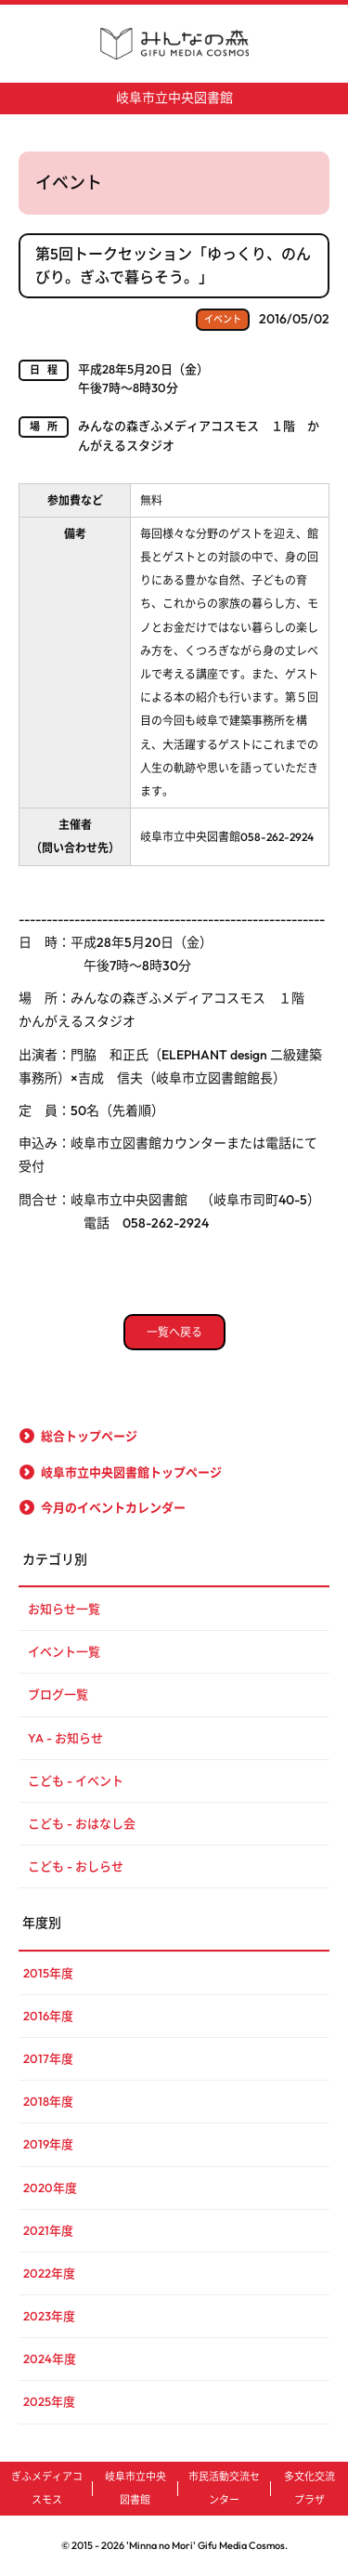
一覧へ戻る (174, 1332)
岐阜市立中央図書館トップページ (131, 1472)
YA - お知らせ (65, 1737)
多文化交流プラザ (309, 2488)
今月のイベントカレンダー (113, 1507)
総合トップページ (89, 1435)
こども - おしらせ (75, 1866)
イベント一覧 (64, 1651)
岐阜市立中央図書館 (174, 97)
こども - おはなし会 (81, 1823)
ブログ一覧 (58, 1694)
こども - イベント (75, 1780)
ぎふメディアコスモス (47, 2488)
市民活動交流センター (224, 2488)
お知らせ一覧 (64, 1608)
